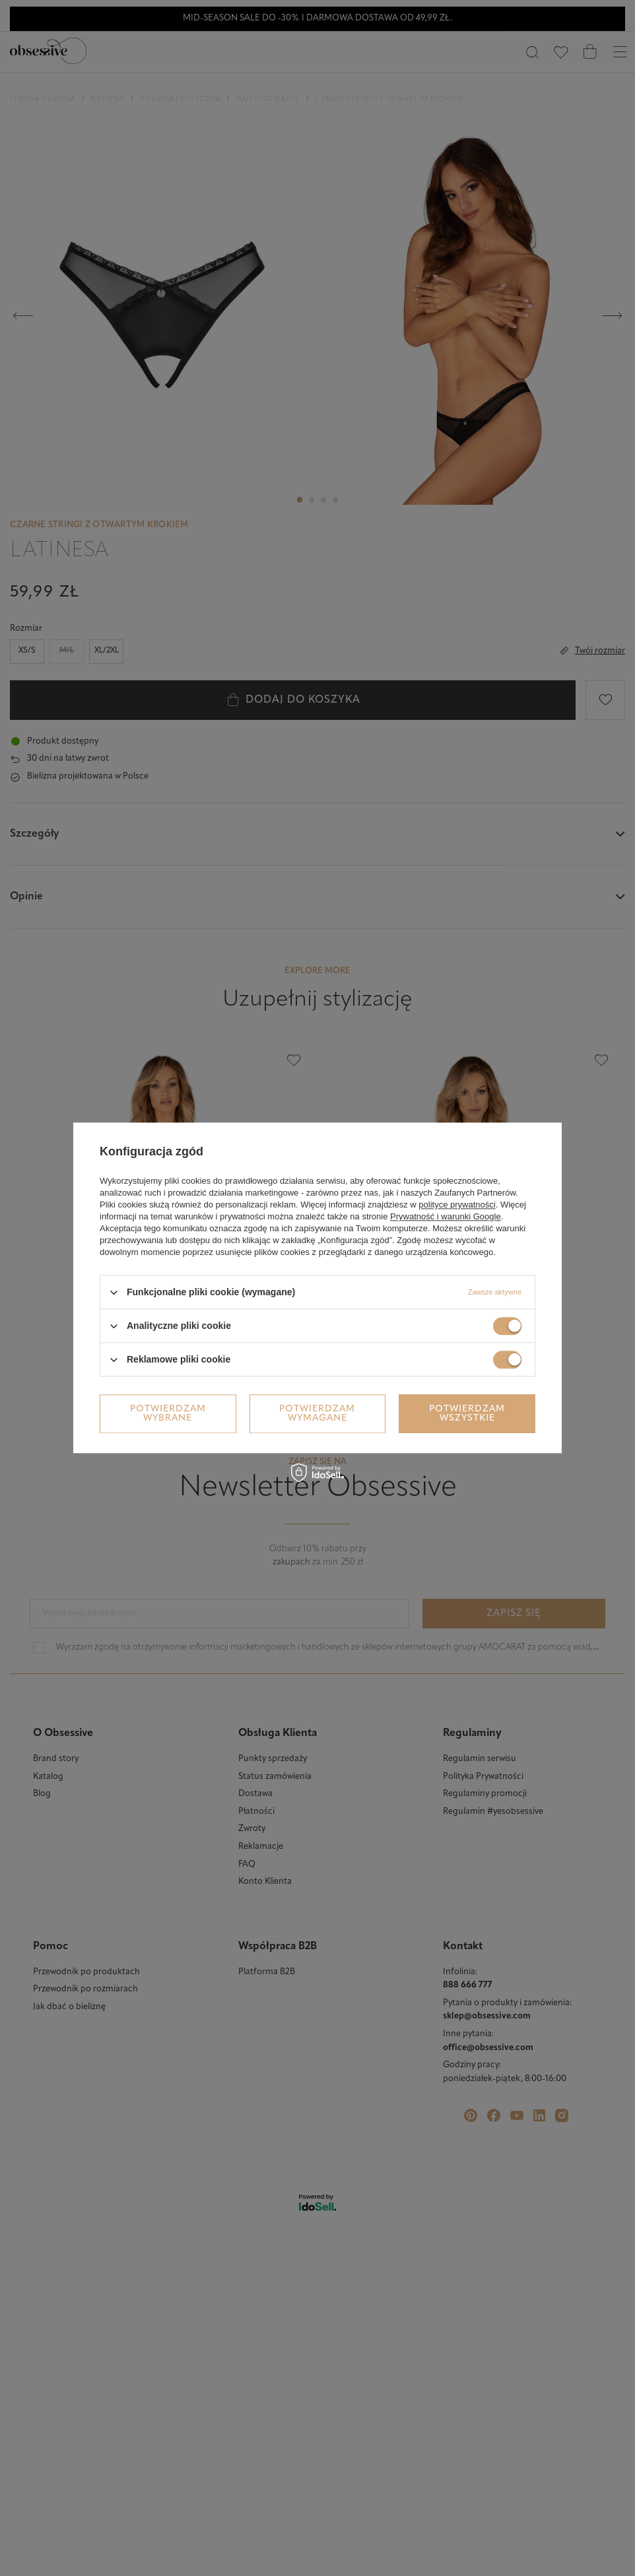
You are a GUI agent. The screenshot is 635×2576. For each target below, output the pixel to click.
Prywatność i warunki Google (445, 1216)
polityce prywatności (456, 1204)
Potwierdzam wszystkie (467, 1413)
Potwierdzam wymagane (317, 1413)
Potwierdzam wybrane (168, 1413)
